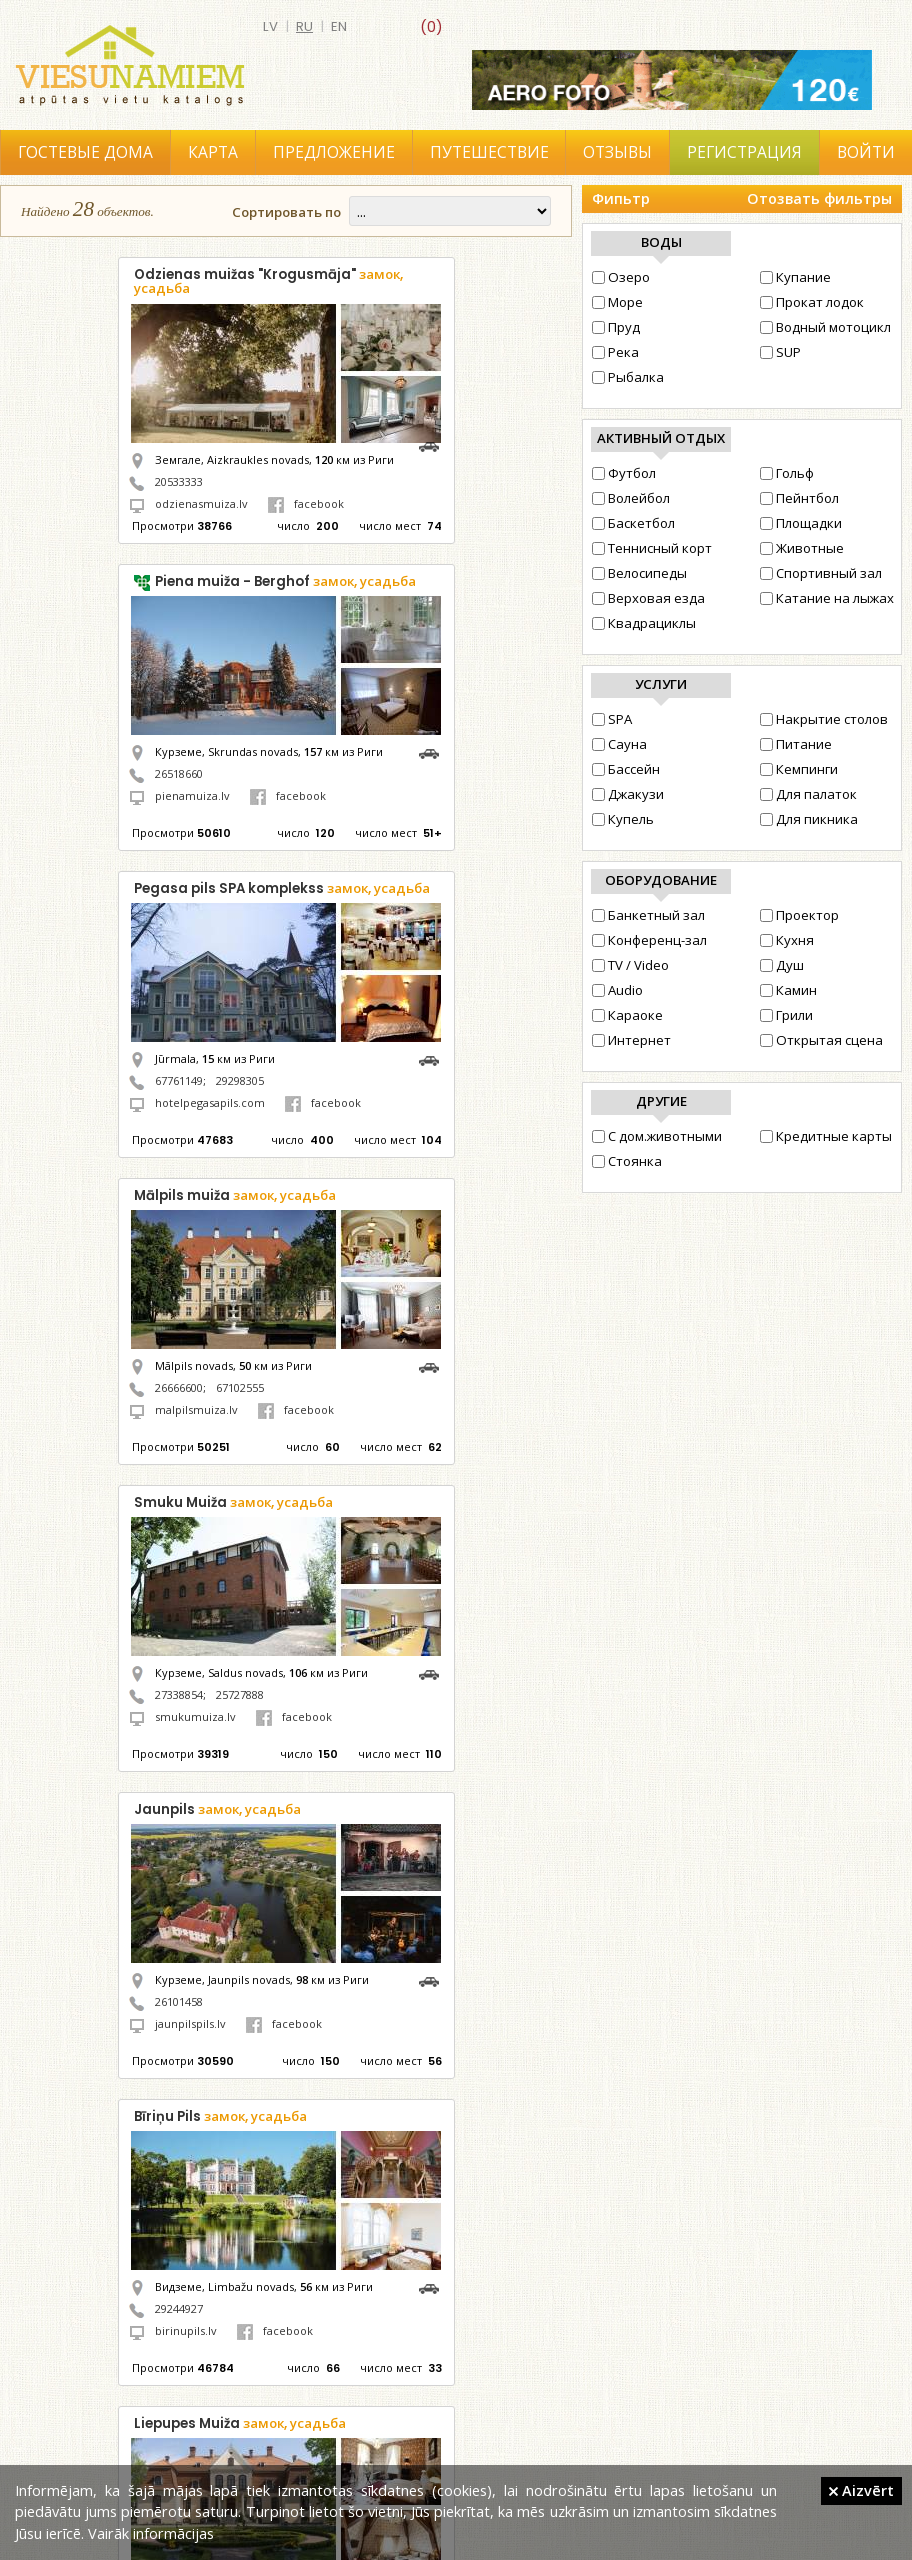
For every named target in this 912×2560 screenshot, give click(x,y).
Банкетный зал (648, 915)
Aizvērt (861, 2490)
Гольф (787, 473)
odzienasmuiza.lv (201, 503)
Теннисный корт (652, 548)
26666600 (179, 1387)
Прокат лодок (812, 302)
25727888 (240, 1694)
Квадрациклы (644, 623)
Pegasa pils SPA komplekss (282, 888)
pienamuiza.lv (192, 795)
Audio (617, 990)
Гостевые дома (85, 152)
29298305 (240, 1080)
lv (270, 26)
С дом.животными (657, 1136)
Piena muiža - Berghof (285, 581)
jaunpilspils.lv (190, 2023)
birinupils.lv (186, 2330)
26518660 (179, 773)
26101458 (179, 2001)
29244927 (179, 2308)
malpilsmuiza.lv (196, 1409)
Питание (796, 744)
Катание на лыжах (827, 598)
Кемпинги (799, 769)
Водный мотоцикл (825, 327)
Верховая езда (648, 598)
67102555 (240, 1387)
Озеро (621, 277)
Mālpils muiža (235, 1195)
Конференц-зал (649, 940)
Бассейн (626, 769)
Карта (213, 152)
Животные (802, 548)
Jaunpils (217, 1809)
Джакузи (628, 794)
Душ (782, 965)
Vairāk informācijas (151, 2533)
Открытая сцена (821, 1040)
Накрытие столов (824, 719)
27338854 (179, 1694)
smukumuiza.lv (195, 1716)
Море (617, 302)
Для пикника (809, 819)
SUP (780, 352)
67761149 (179, 1080)
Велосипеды (639, 573)
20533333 (179, 481)
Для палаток (808, 794)
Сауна (619, 744)
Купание (795, 277)
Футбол (624, 473)
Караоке (627, 1015)
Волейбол (631, 498)
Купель (623, 819)
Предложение (334, 152)
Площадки (801, 523)
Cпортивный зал (821, 573)
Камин (788, 990)
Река (615, 352)
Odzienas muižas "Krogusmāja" (268, 281)
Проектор (799, 915)
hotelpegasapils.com (210, 1102)
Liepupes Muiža (240, 2423)
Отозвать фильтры (819, 198)
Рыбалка (628, 377)
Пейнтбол (799, 498)
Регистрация (744, 152)
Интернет (631, 1040)
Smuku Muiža (233, 1502)
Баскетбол (633, 523)
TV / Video (630, 965)
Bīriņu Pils (220, 2116)
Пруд (616, 327)
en (339, 26)
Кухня (787, 940)
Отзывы (617, 152)
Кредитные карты (826, 1136)
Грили (786, 1015)
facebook (306, 503)
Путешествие (489, 152)
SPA (612, 719)
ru (304, 26)
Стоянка (627, 1161)
